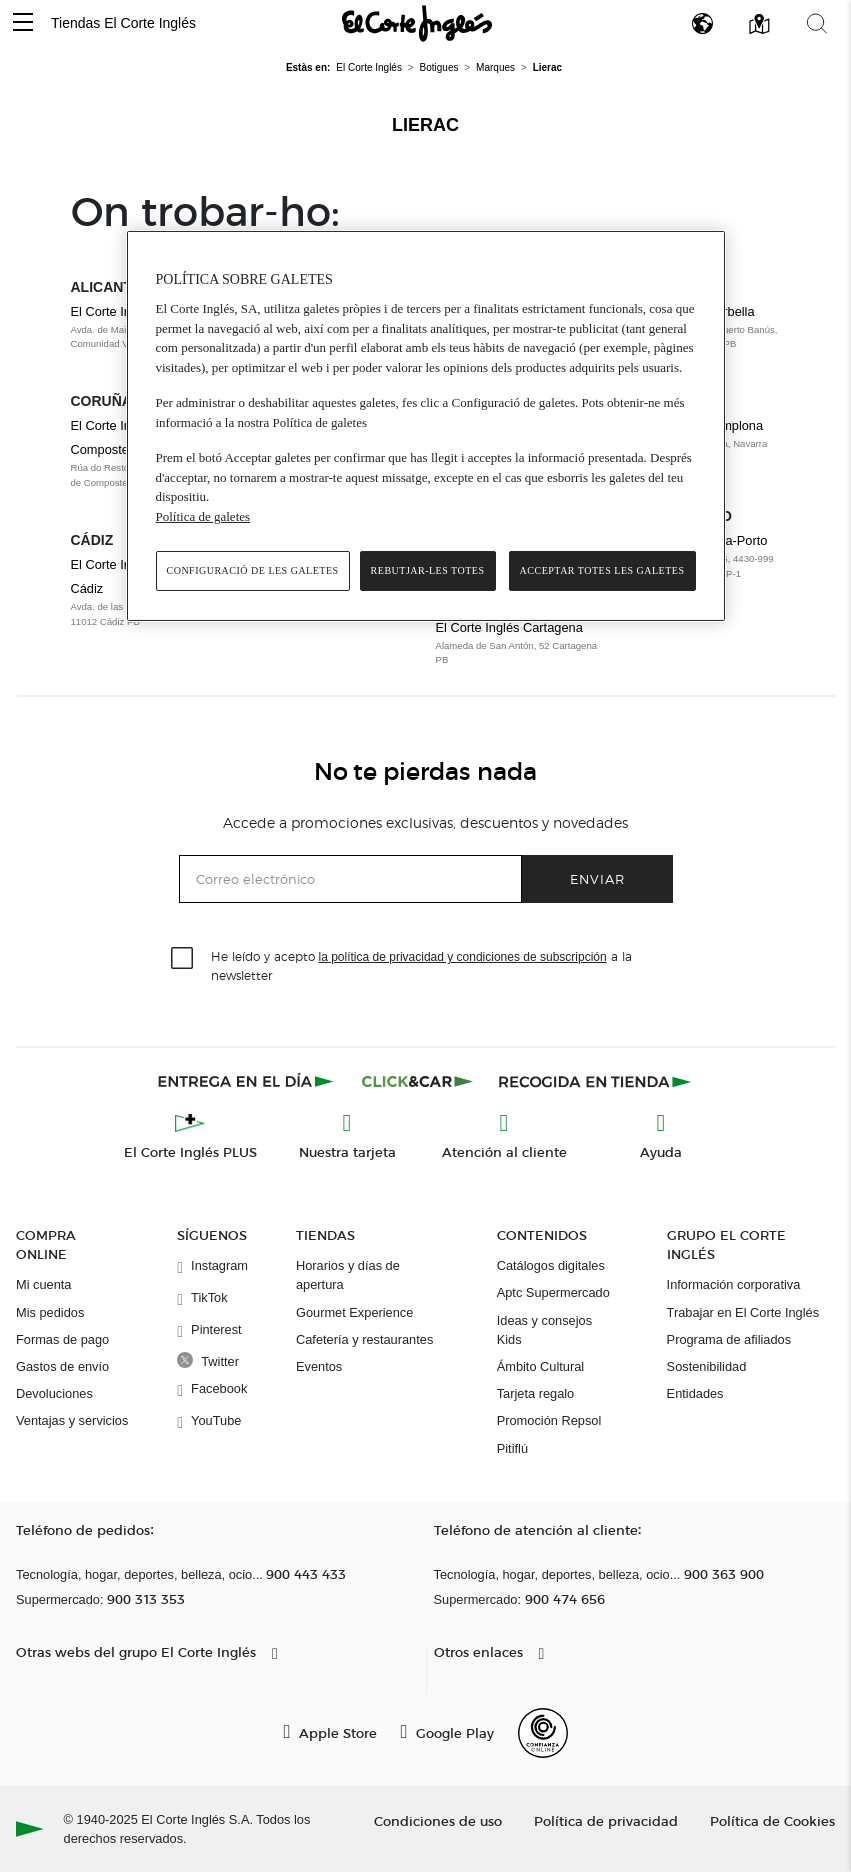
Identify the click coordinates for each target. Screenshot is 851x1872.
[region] (426, 426)
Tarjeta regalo (536, 1393)
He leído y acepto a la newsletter (421, 965)
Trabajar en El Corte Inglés (743, 1312)
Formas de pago (62, 1339)
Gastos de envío (62, 1366)
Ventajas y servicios (72, 1420)
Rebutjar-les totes (428, 570)
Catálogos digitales (551, 1265)
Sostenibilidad (707, 1366)
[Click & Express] (247, 1081)
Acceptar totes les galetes (602, 570)
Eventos (319, 1366)
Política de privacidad (606, 1820)
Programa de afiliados (729, 1339)
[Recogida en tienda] (595, 1081)
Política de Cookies (772, 1820)
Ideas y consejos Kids (544, 1330)
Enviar (597, 878)
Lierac (425, 125)
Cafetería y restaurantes (364, 1339)
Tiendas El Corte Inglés (123, 23)
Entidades (695, 1393)
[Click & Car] (417, 1081)
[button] (23, 23)
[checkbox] (183, 959)
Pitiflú (512, 1448)
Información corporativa (734, 1284)
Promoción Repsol (549, 1420)
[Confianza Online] (543, 1733)
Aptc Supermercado (553, 1292)
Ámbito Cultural (540, 1366)
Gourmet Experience (354, 1312)
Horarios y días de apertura (348, 1275)
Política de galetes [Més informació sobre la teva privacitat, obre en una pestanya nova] (203, 516)
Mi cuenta (43, 1284)
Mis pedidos (50, 1312)
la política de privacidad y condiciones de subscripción (463, 957)
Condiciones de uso (438, 1820)
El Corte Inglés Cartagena (509, 627)
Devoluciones (54, 1393)
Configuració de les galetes (253, 570)
